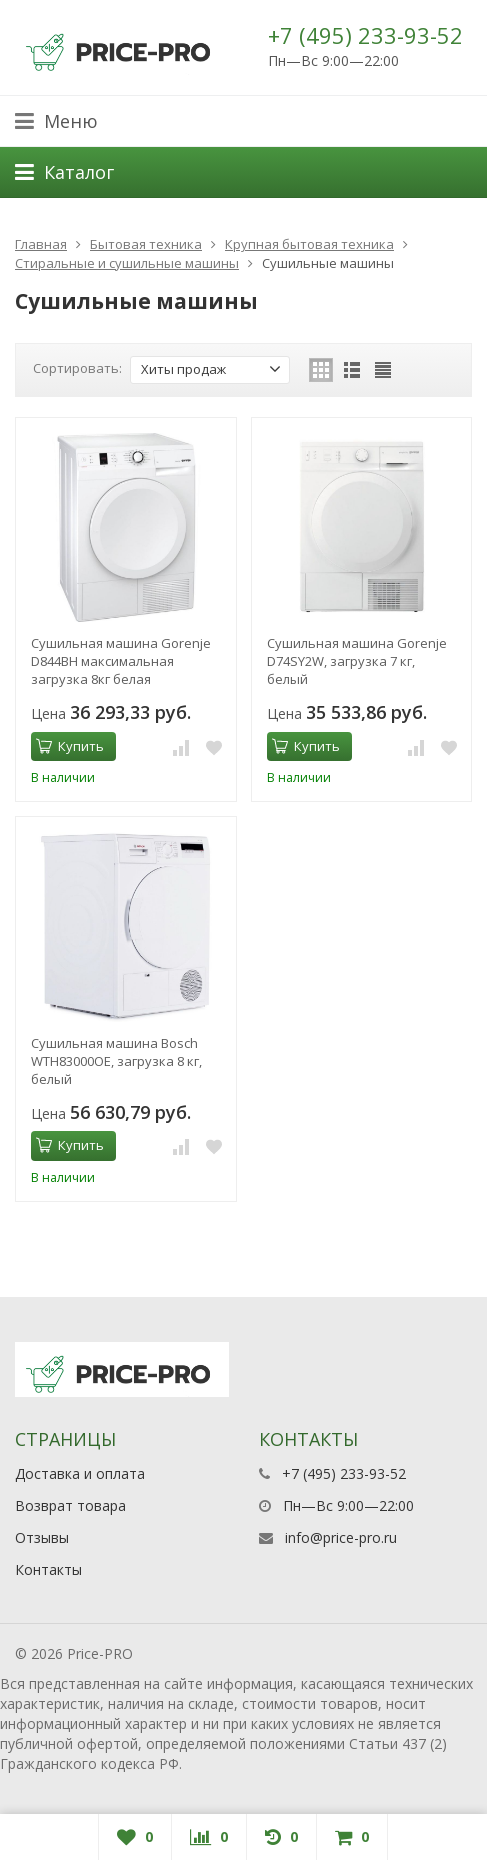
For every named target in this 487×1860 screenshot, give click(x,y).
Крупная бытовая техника (309, 244)
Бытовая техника (146, 244)
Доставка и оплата (80, 1473)
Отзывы (42, 1537)
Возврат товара (70, 1505)
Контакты (48, 1569)
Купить (70, 746)
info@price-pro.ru (341, 1537)
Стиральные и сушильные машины (127, 263)
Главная (41, 244)
